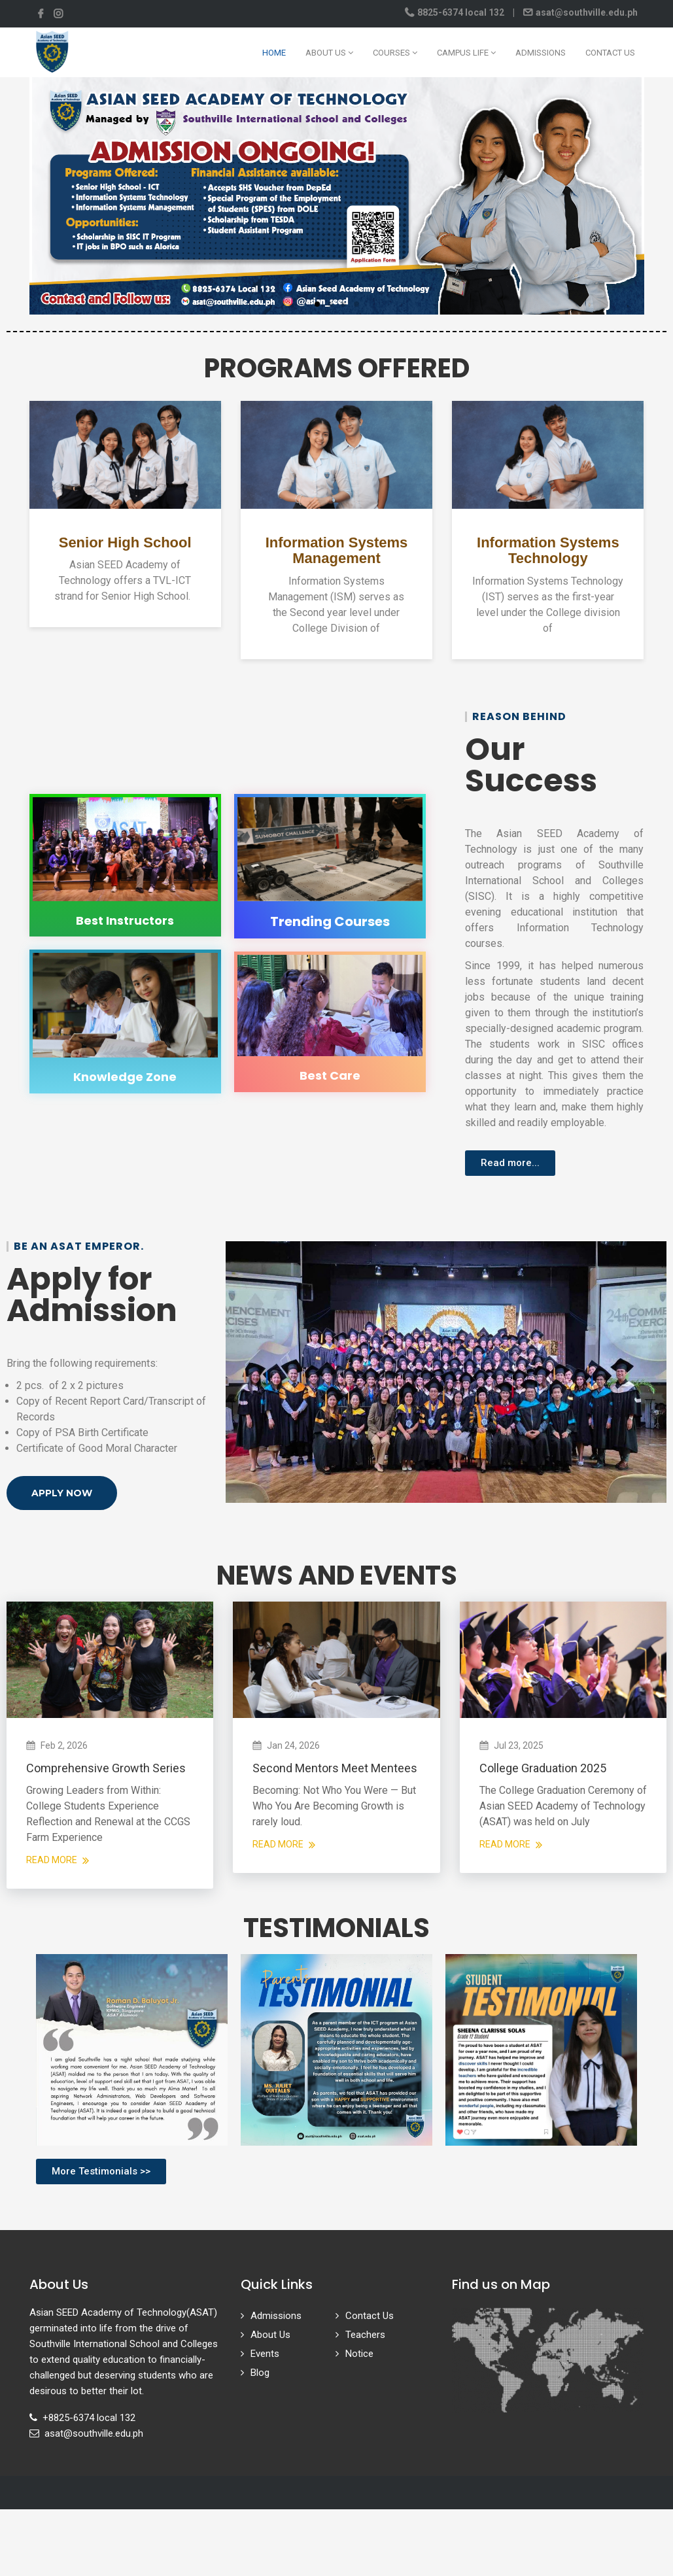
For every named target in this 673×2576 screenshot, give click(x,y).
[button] (317, 304)
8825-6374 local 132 (460, 12)
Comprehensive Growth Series (106, 1768)
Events (264, 2354)
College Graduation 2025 (542, 1768)
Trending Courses (330, 921)
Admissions (540, 53)
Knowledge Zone (125, 1077)
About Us (329, 53)
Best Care (330, 1075)
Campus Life (466, 53)
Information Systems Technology (548, 550)
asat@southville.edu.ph (586, 12)
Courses (395, 53)
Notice (359, 2354)
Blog (259, 2373)
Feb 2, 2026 (64, 1745)
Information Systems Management (337, 550)
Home (274, 53)
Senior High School (125, 542)
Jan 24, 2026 (293, 1745)
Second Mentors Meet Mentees (334, 1768)
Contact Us (610, 53)
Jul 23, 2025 (519, 1745)
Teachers (365, 2335)
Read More (57, 1860)
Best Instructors (125, 920)
